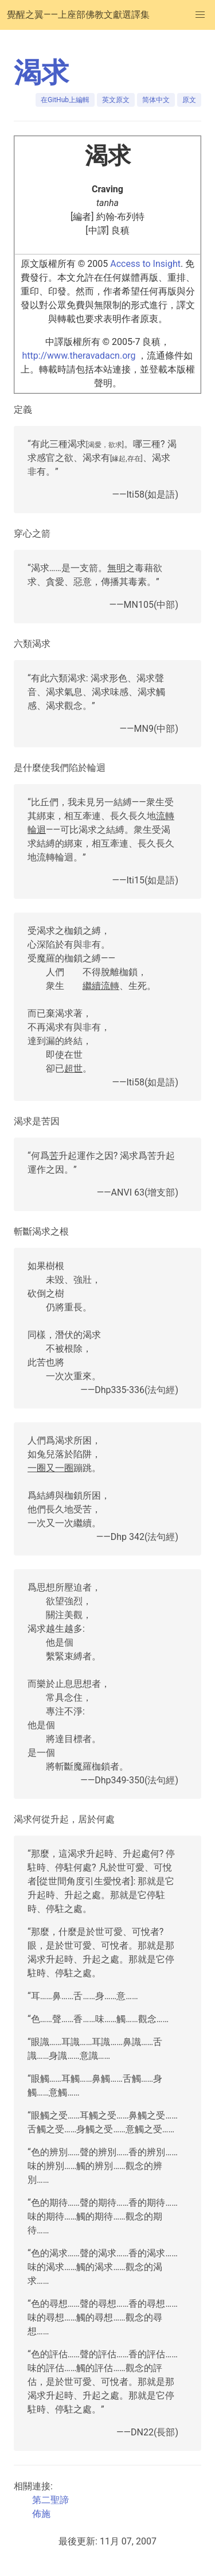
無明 (116, 567)
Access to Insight (145, 263)
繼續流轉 (101, 985)
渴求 (41, 72)
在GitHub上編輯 (65, 100)
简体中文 (156, 100)
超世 (73, 1068)
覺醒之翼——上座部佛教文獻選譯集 (78, 14)
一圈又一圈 (50, 1467)
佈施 (41, 2513)
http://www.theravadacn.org (79, 355)
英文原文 (116, 100)
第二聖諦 (50, 2499)
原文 (189, 100)
